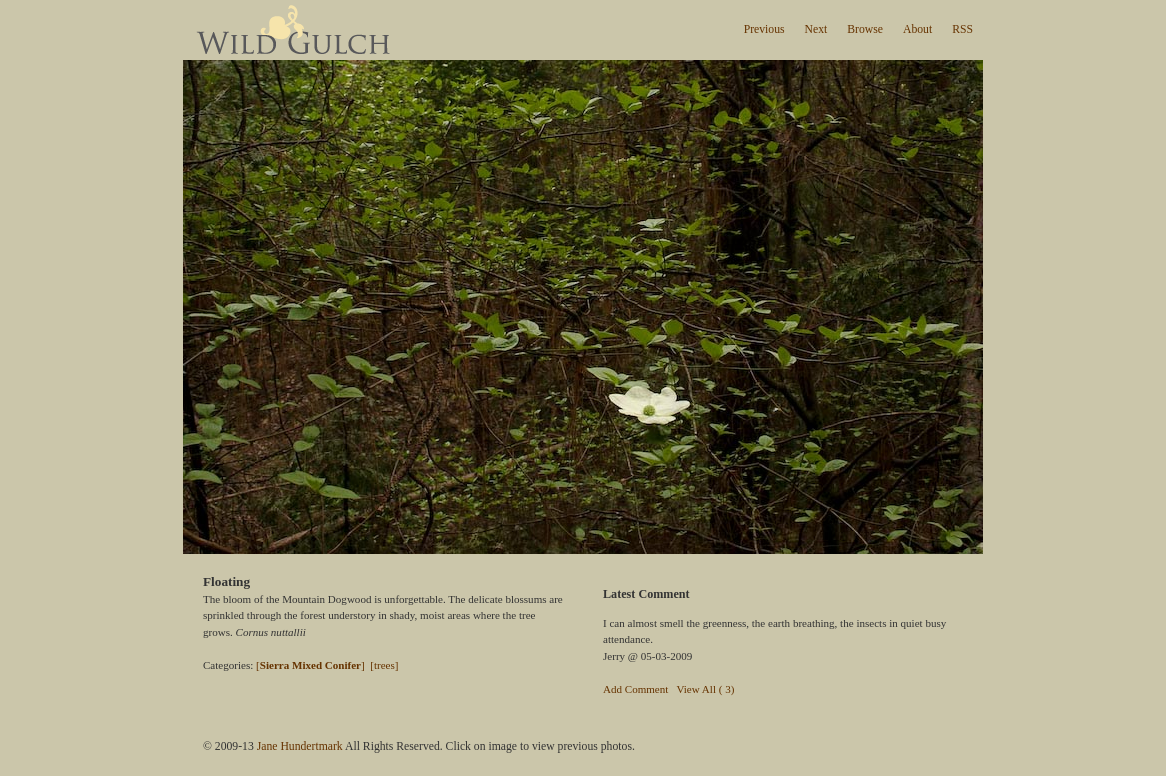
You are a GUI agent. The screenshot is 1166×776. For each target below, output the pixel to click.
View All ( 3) (705, 689)
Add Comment (635, 689)
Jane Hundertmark (300, 746)
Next (816, 29)
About (917, 29)
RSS (962, 29)
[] (310, 665)
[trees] (384, 665)
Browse (865, 29)
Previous (764, 29)
